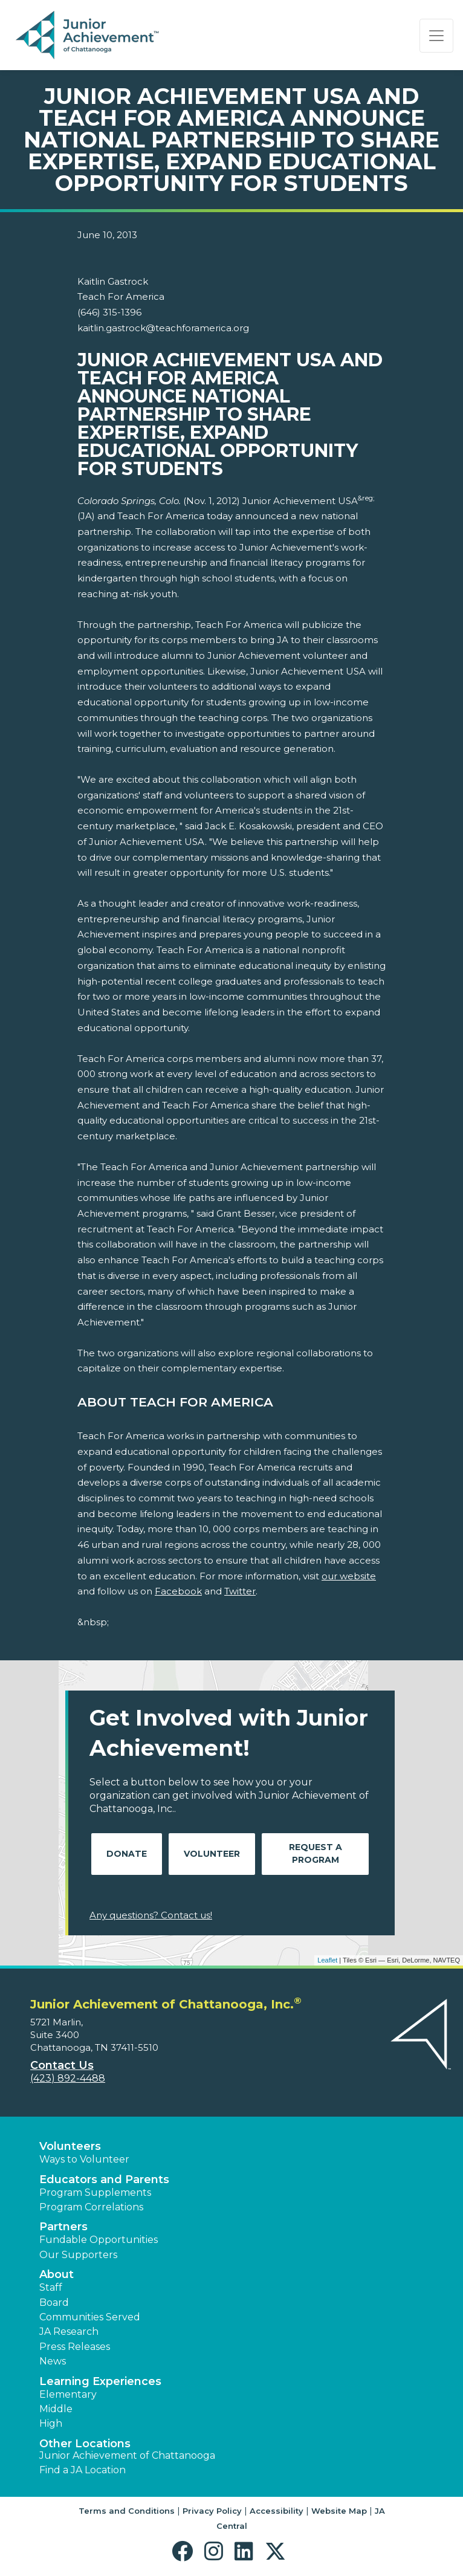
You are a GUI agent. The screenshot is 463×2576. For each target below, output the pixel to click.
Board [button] (54, 2302)
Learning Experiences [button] (100, 2381)
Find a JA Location (82, 2470)
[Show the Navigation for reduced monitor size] (436, 36)
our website (349, 1576)
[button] (185, 2552)
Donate (126, 1853)
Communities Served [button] (89, 2317)
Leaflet (327, 1960)
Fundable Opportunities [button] (98, 2239)
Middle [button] (56, 2409)
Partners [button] (63, 2226)
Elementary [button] (68, 2394)
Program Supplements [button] (95, 2192)
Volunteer (212, 1853)
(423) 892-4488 (67, 2078)
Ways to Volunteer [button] (84, 2159)
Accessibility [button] (276, 2511)
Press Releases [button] (74, 2346)
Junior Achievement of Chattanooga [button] (127, 2455)
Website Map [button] (339, 2511)
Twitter (240, 1591)
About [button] (56, 2274)
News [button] (52, 2361)
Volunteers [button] (70, 2146)
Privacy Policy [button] (212, 2511)
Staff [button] (50, 2287)
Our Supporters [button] (78, 2254)
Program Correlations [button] (91, 2207)
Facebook (178, 1591)
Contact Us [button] (62, 2065)
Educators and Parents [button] (104, 2179)
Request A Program (315, 1853)
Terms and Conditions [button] (127, 2511)
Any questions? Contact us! (150, 1915)
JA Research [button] (69, 2331)
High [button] (50, 2423)
